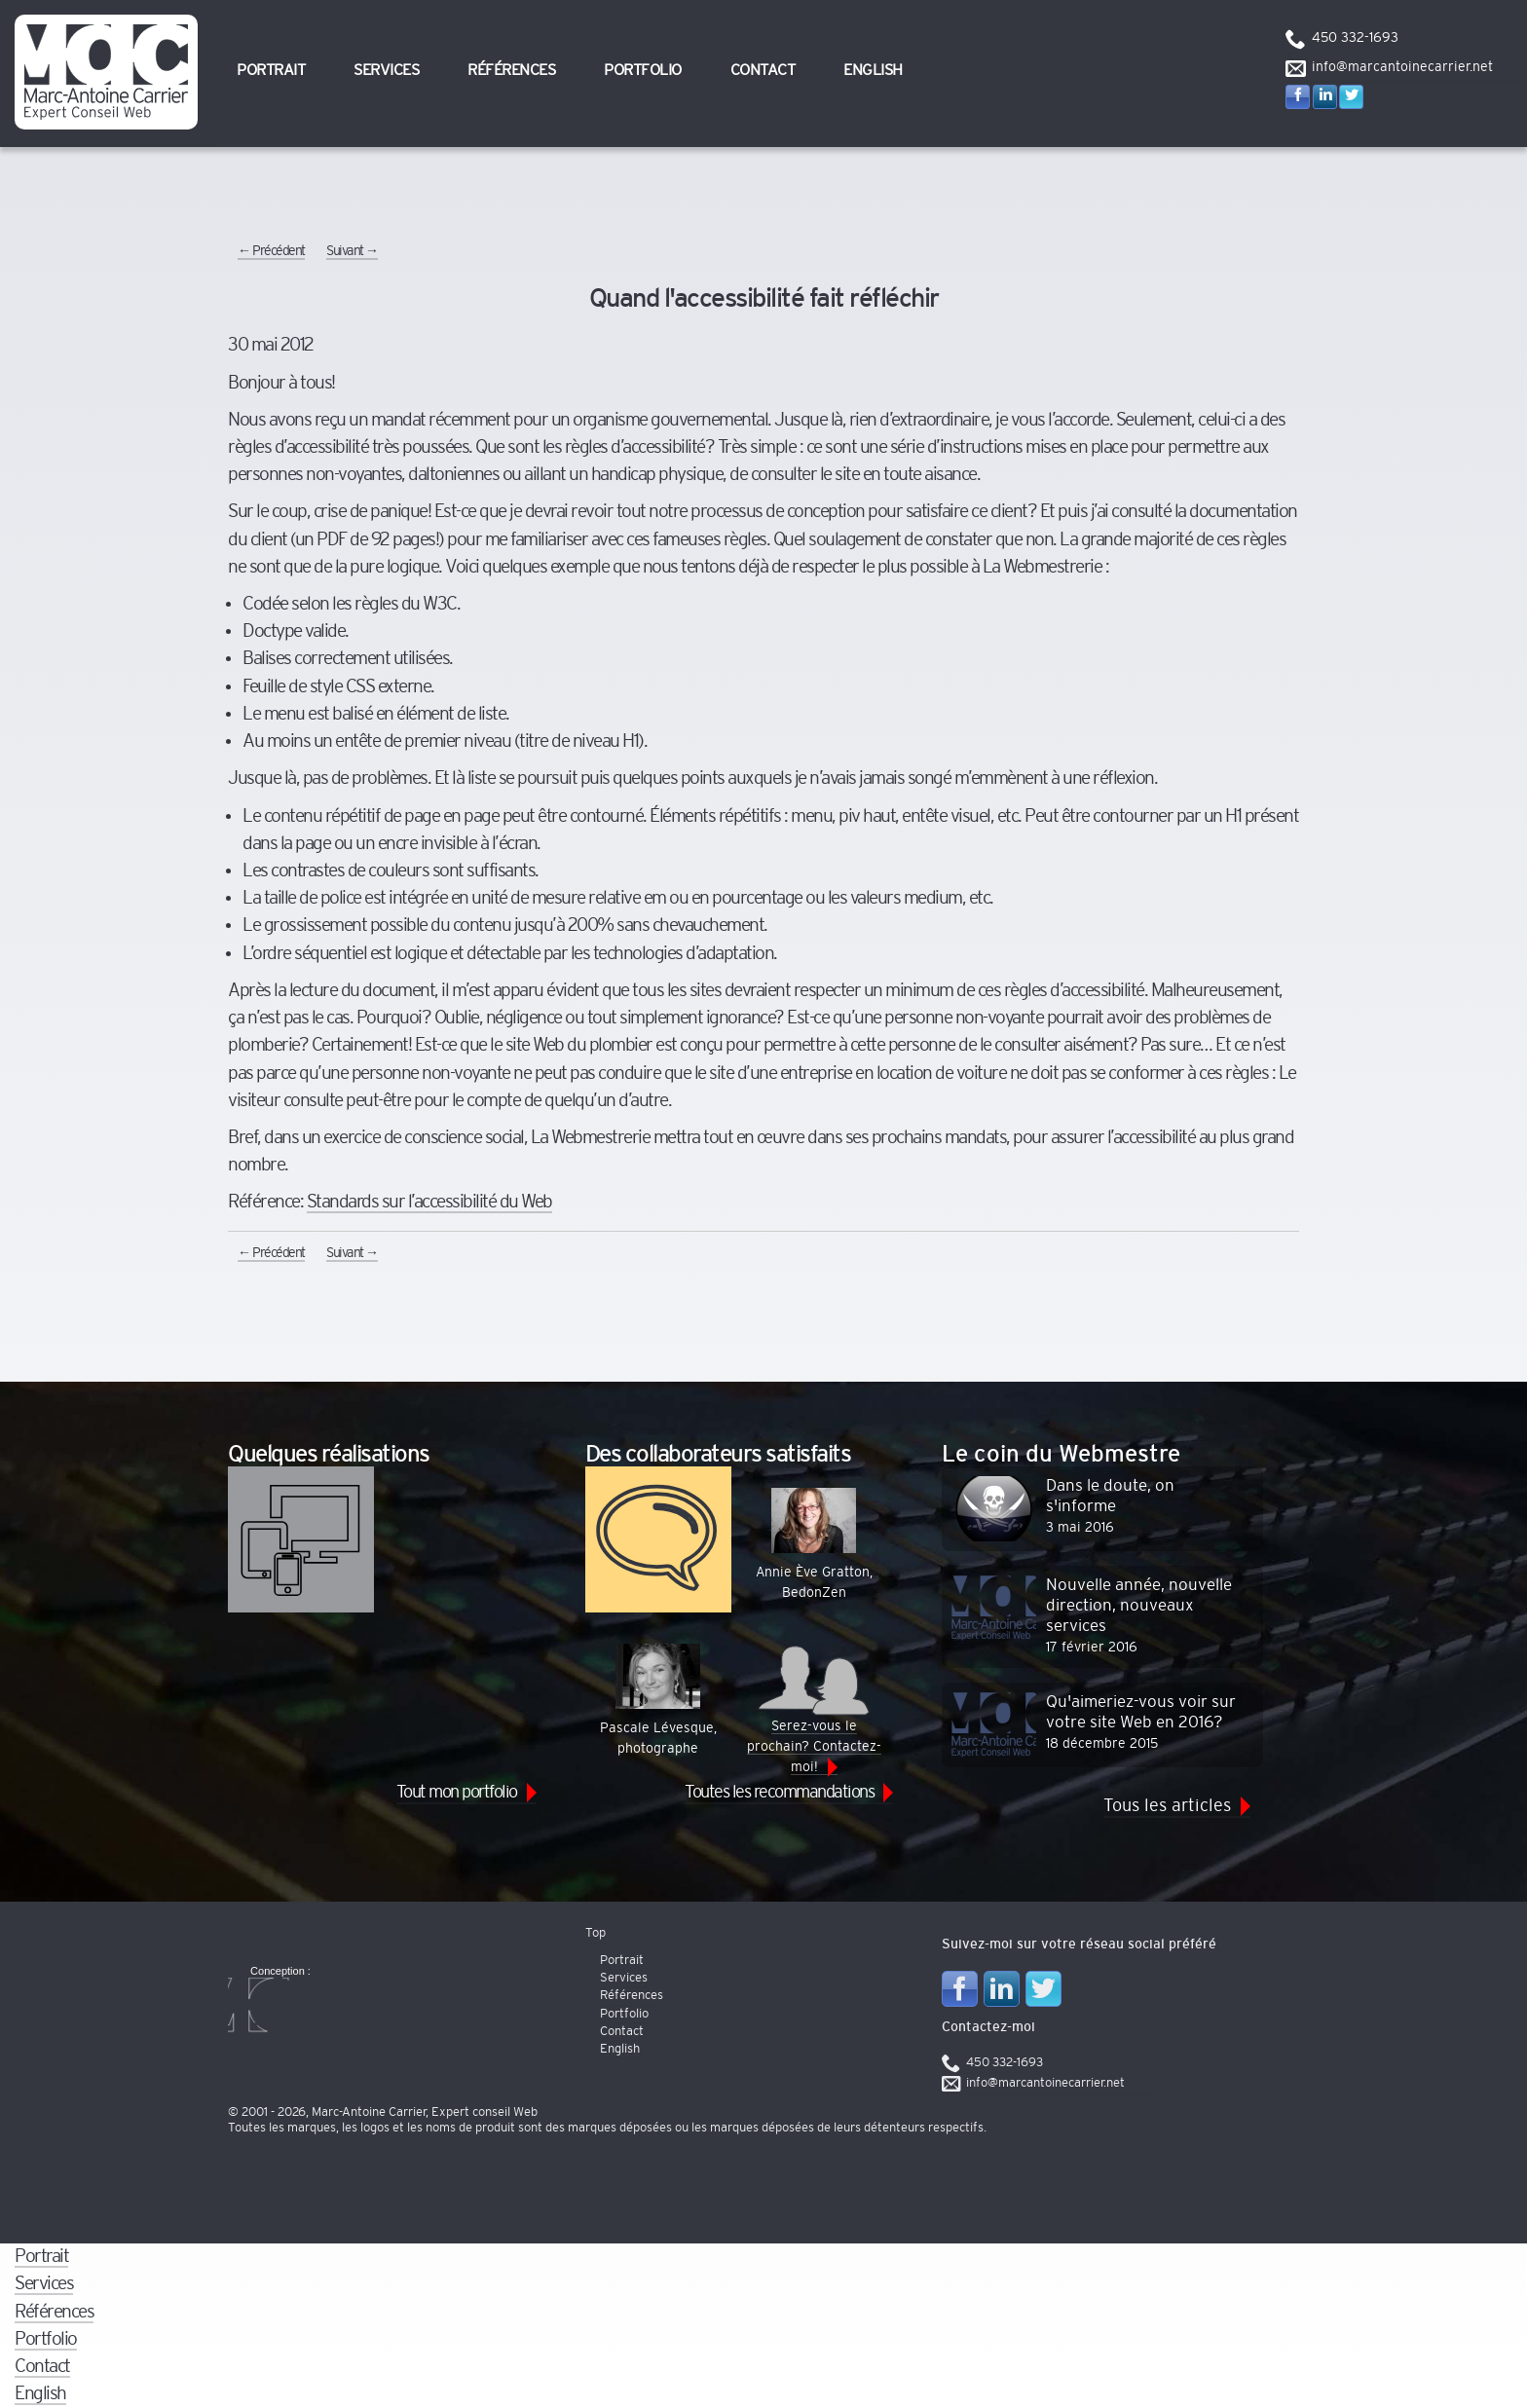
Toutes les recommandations (779, 1791)
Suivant (352, 251)
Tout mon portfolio (456, 1791)
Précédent (271, 251)
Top (595, 1933)
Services (386, 70)
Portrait (271, 70)
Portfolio (643, 70)
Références (511, 70)
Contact (763, 70)
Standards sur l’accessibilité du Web (429, 1202)
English (873, 70)
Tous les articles (1167, 1805)
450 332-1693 (1355, 38)
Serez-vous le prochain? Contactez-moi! (814, 1709)
